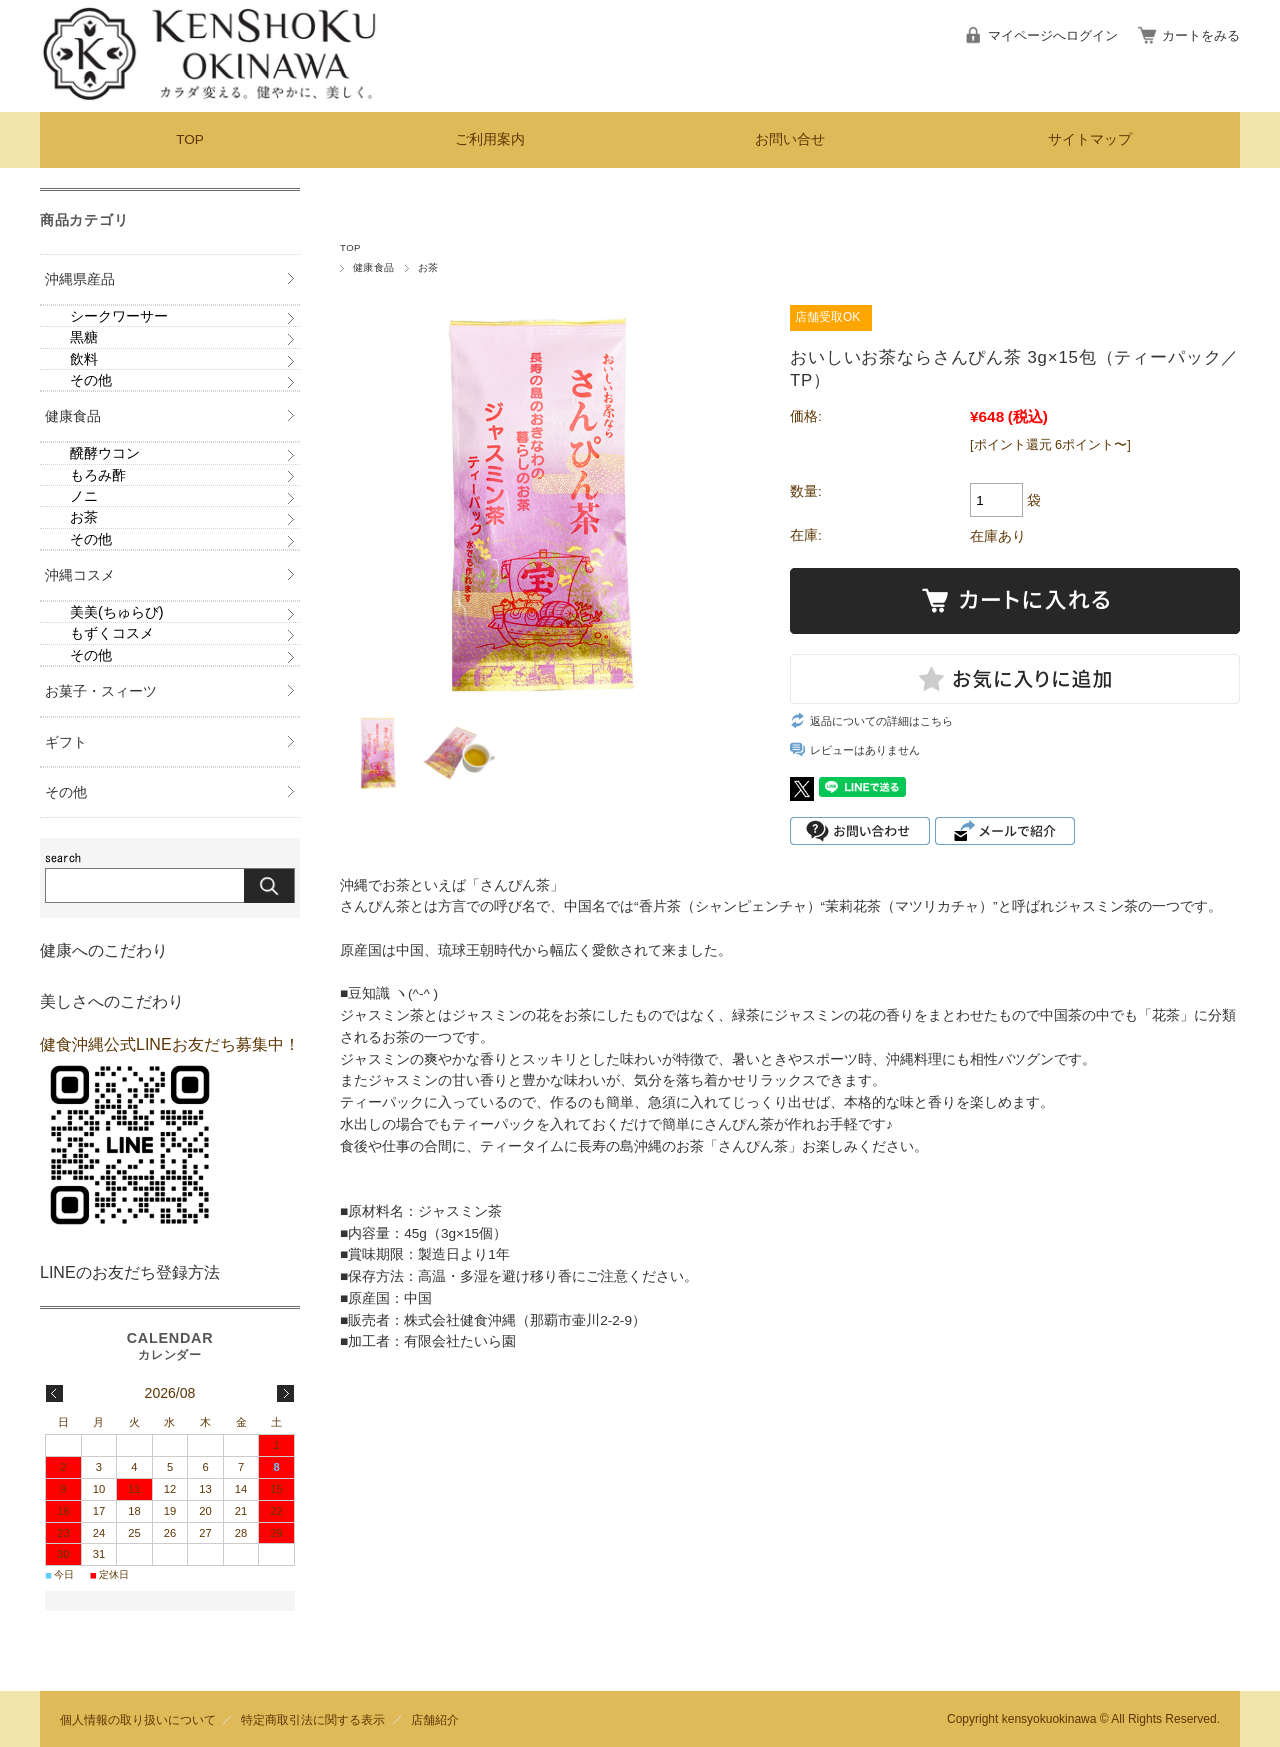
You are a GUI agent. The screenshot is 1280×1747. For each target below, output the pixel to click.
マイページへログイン (1053, 35)
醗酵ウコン (105, 453)
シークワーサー (119, 316)
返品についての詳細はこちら (881, 721)
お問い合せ (790, 139)
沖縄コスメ (80, 575)
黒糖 (84, 337)
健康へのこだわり (104, 950)
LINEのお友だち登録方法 (130, 1272)
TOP (190, 139)
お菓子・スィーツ (101, 691)
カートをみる (1201, 35)
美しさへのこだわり (112, 1001)
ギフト (66, 742)
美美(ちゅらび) (117, 612)
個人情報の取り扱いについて (138, 1719)
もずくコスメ (112, 633)
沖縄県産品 (80, 279)
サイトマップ (1090, 139)
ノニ (84, 496)
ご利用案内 (490, 139)
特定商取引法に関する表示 (313, 1719)
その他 (91, 380)
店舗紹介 (435, 1719)
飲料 (84, 359)
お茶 (428, 267)
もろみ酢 (98, 475)
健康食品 (374, 267)
